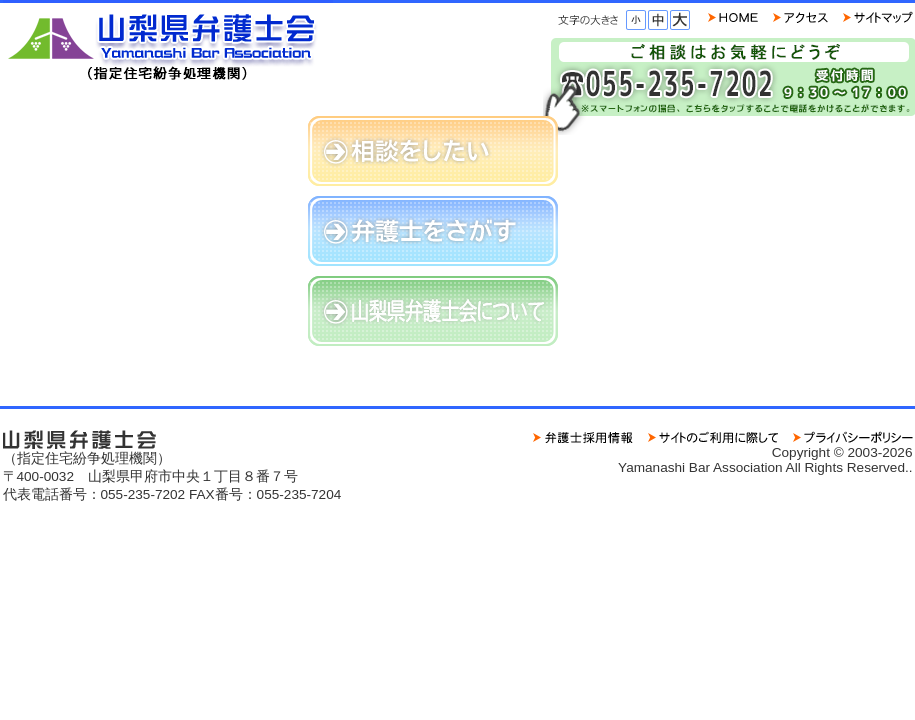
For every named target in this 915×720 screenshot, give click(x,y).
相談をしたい (433, 151)
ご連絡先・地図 (800, 17)
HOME (733, 17)
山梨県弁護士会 (168, 42)
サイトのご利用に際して (713, 437)
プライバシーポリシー (853, 437)
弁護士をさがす (433, 231)
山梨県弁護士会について (433, 311)
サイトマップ (878, 17)
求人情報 (583, 437)
